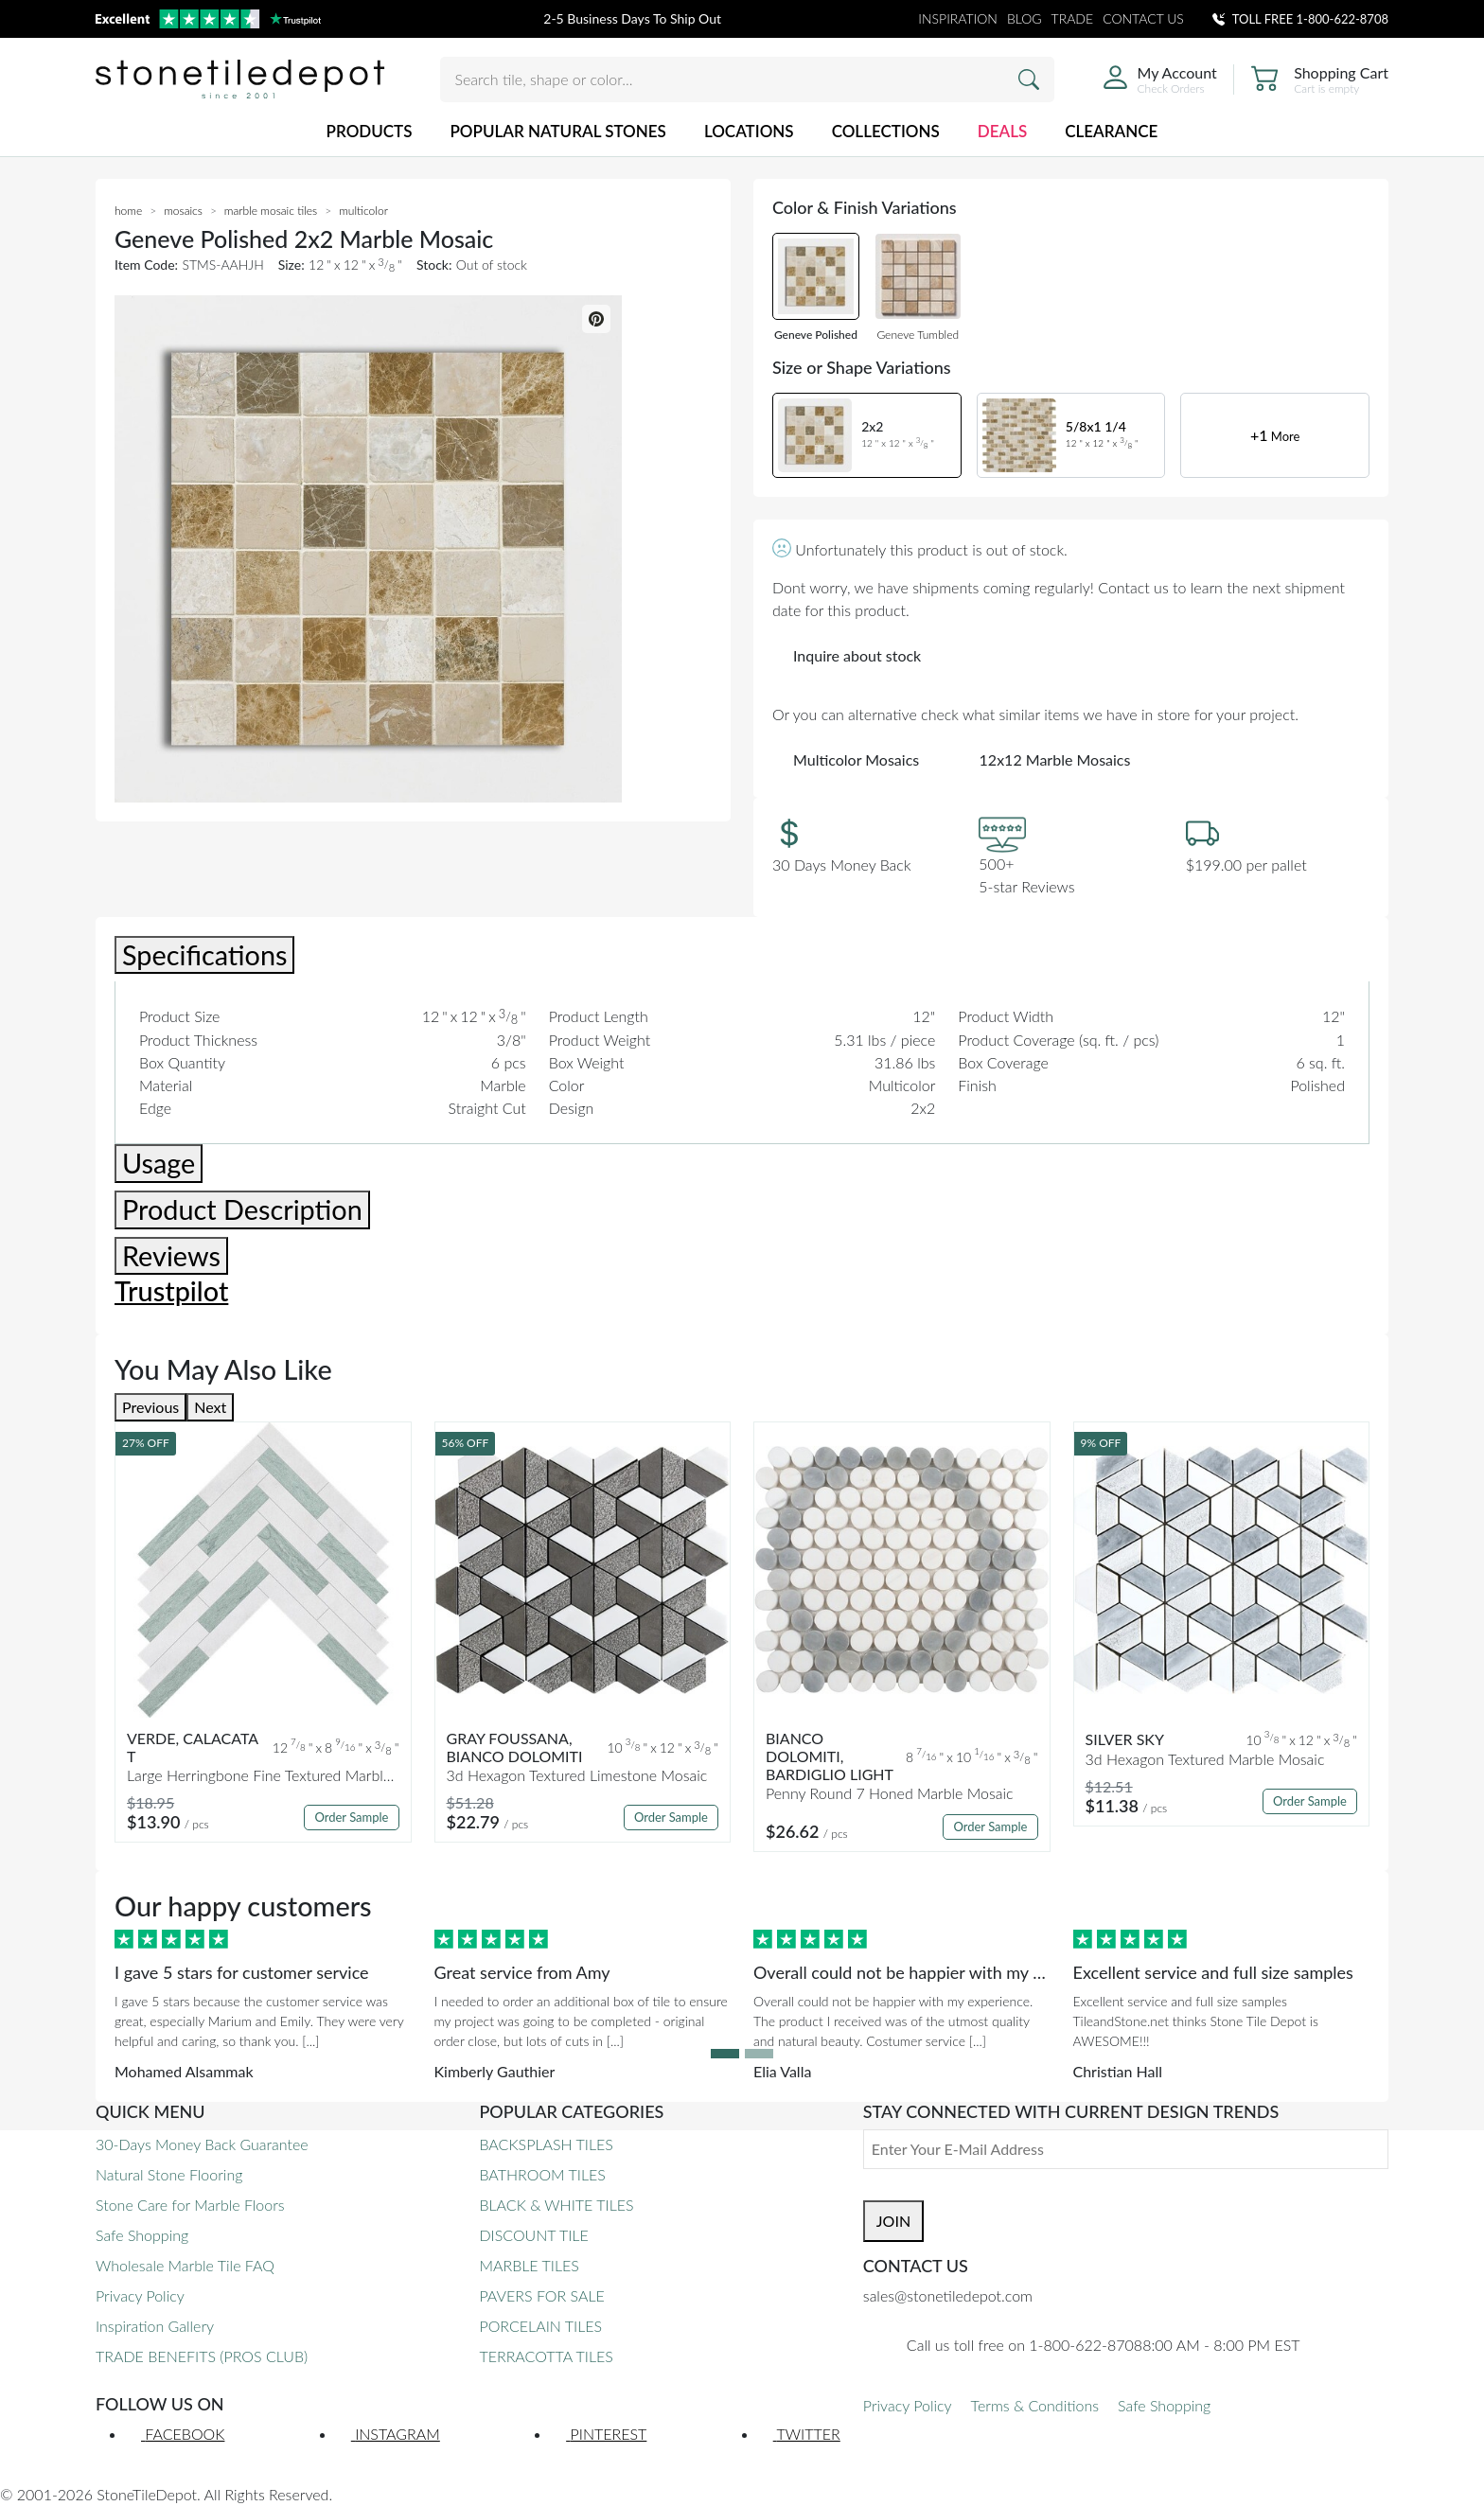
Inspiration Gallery (155, 2326)
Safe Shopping (142, 2235)
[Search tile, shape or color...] (747, 79)
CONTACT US (1143, 18)
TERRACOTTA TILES (545, 2356)
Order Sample (351, 1817)
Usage (158, 1163)
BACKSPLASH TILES (545, 2144)
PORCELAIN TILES (540, 2326)
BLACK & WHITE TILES (556, 2205)
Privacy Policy (140, 2295)
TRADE (1072, 18)
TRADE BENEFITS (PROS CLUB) (202, 2356)
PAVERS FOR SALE (541, 2295)
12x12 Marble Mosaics (1055, 759)
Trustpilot (171, 1291)
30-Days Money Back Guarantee (202, 2144)
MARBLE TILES (528, 2265)
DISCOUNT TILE (533, 2235)
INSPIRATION (958, 18)
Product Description (242, 1209)
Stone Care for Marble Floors (190, 2205)
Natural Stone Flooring (169, 2174)
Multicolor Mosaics (856, 759)
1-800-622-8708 (1342, 18)
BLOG (1024, 18)
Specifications (204, 955)
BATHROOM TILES (542, 2174)
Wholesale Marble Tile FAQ (185, 2265)
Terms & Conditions (1035, 2405)
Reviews (171, 1256)
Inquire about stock (857, 655)
